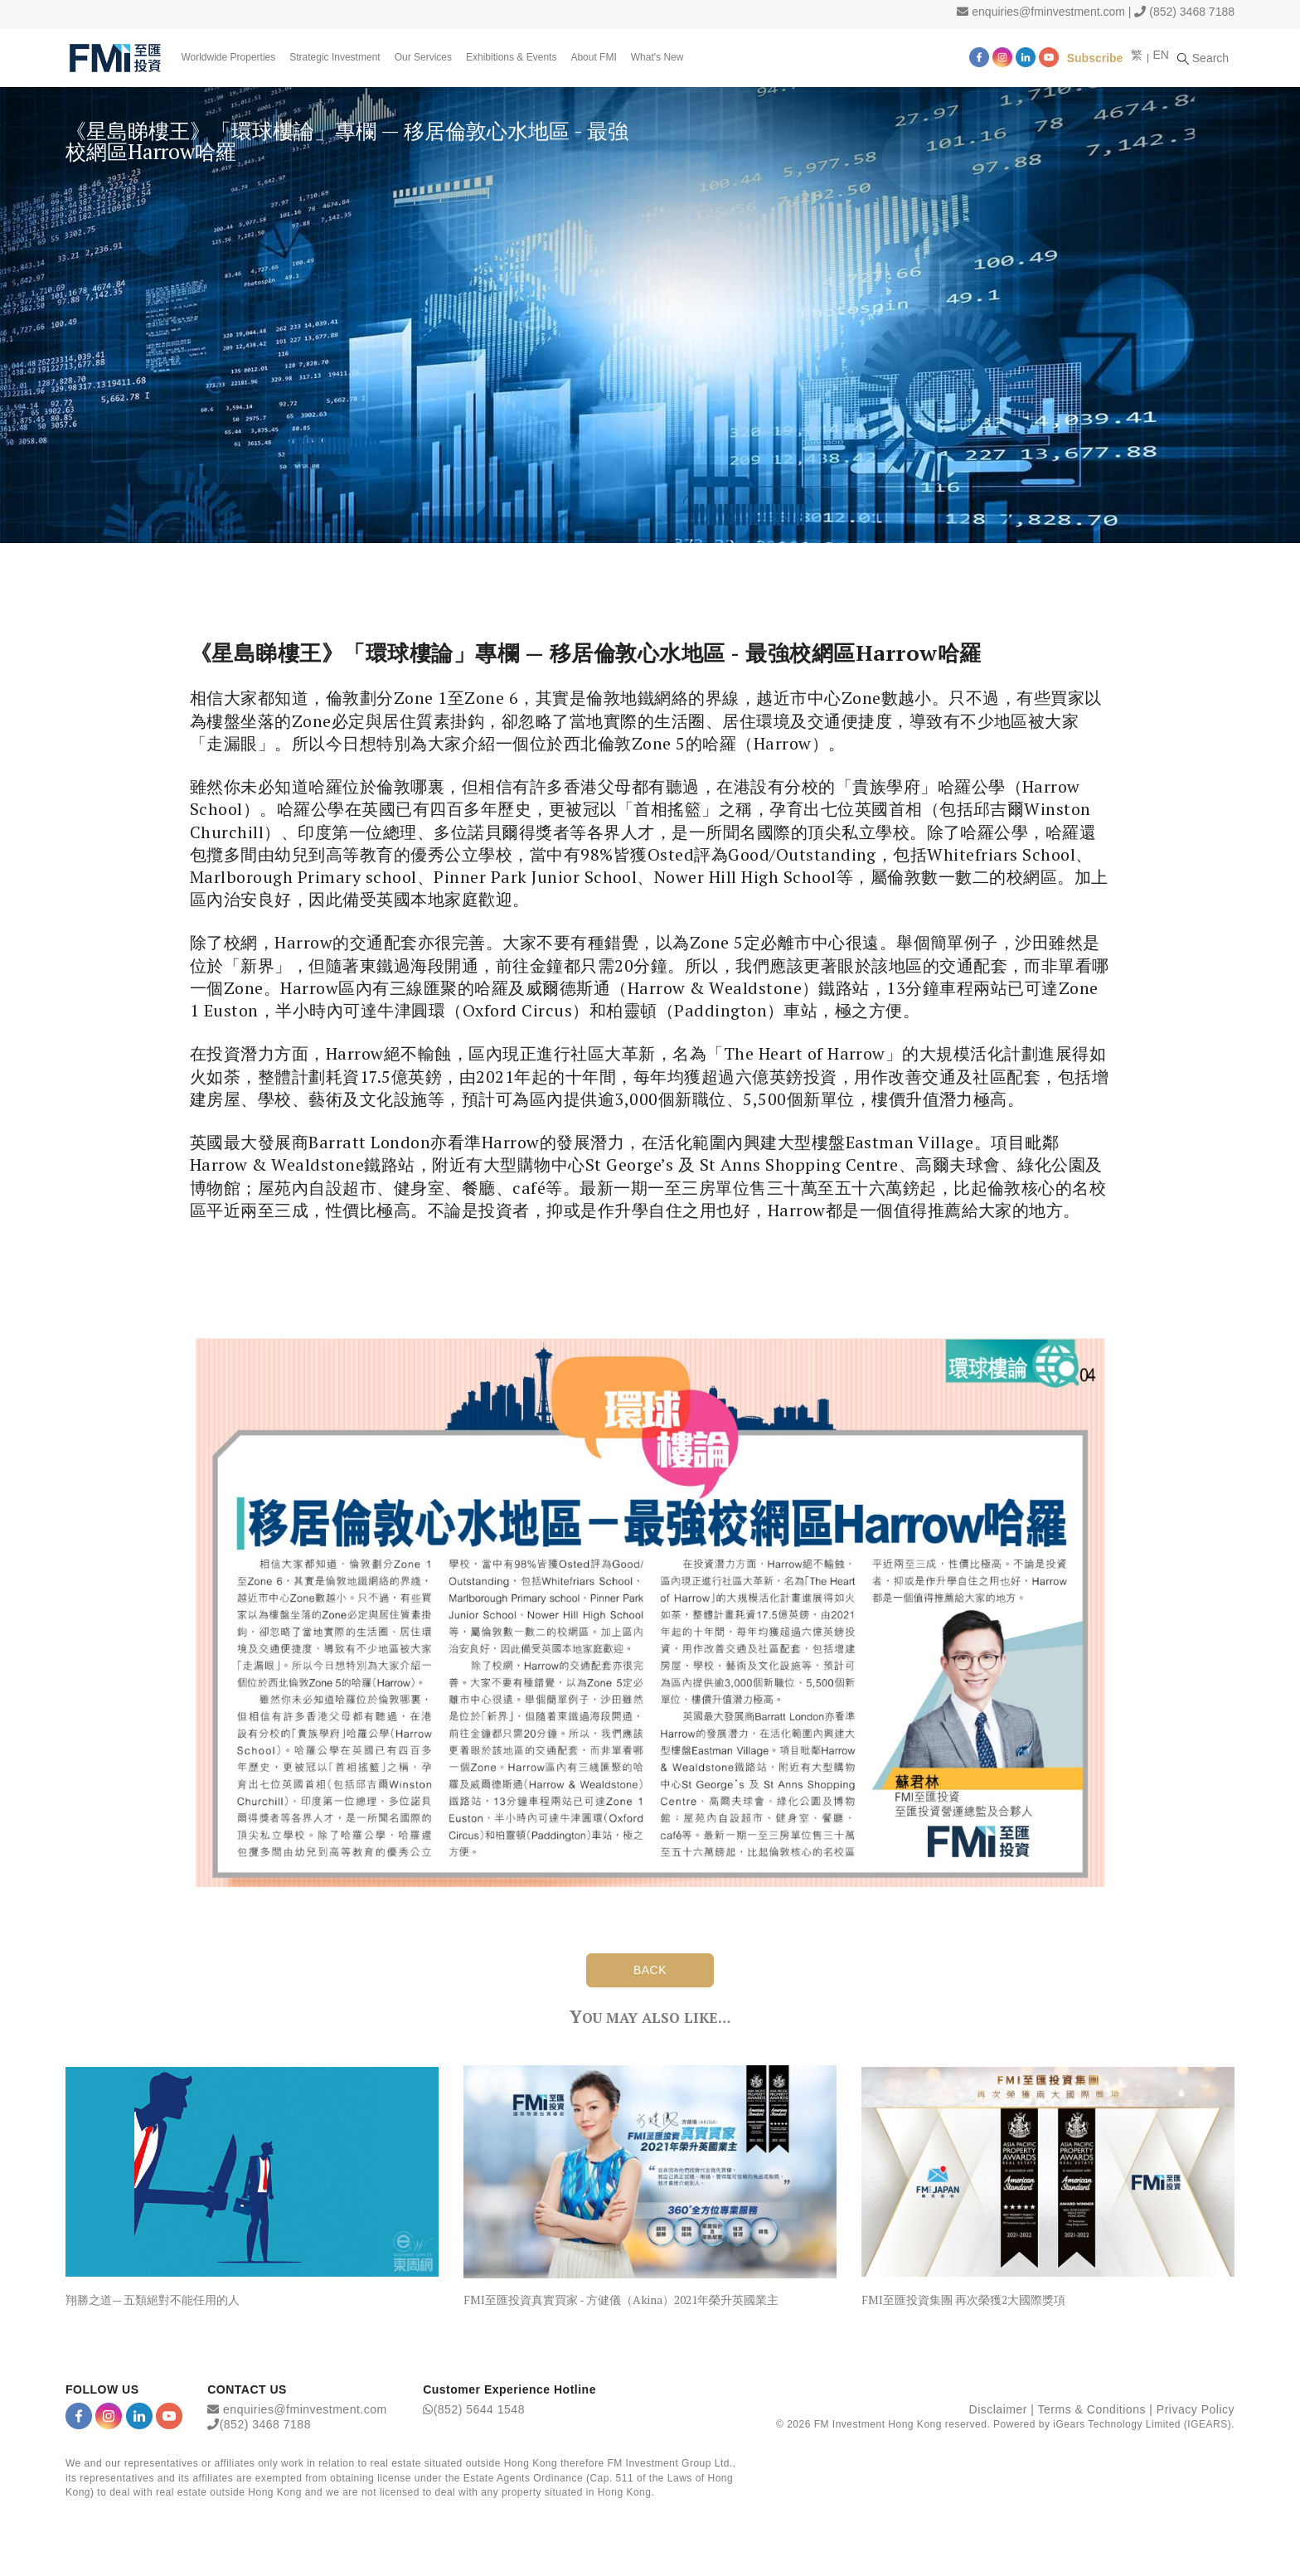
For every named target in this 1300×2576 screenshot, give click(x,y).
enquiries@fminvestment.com (1048, 11)
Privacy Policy (1196, 2410)
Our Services (423, 57)
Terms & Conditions (1092, 2410)
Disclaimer (998, 2410)
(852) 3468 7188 (1192, 11)
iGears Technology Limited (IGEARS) (1142, 2425)
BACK (650, 1970)
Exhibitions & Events (512, 57)
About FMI (594, 57)
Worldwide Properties (229, 57)
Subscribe (1097, 57)
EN (1162, 54)
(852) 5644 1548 (479, 2410)
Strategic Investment (335, 57)
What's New (657, 57)
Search (1204, 57)
